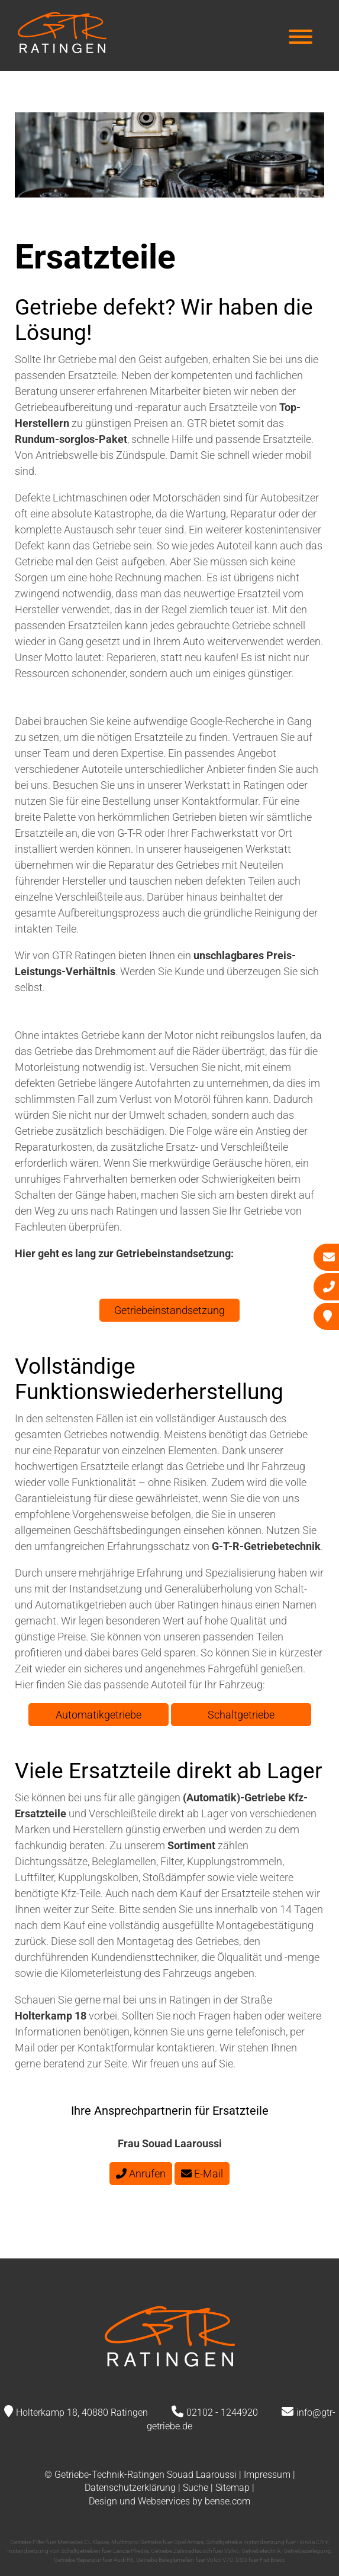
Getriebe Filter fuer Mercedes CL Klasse (59, 2542)
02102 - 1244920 (222, 2412)
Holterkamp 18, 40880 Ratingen (82, 2412)
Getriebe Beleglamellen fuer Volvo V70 (184, 2559)
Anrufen (141, 2173)
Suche (195, 2487)
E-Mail (202, 2173)
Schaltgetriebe (241, 1714)
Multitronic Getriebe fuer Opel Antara (157, 2542)
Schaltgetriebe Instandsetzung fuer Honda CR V (267, 2542)
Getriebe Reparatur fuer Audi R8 (94, 2559)
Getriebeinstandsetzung (169, 1310)
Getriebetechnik (261, 2551)
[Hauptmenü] (300, 38)
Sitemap (232, 2487)
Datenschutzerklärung (130, 2487)
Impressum (267, 2474)
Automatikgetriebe (98, 1714)
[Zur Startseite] (62, 49)
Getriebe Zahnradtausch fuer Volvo (195, 2551)
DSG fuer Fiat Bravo (260, 2559)
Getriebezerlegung (307, 2551)
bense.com (227, 2501)
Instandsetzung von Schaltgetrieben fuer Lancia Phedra (77, 2551)
